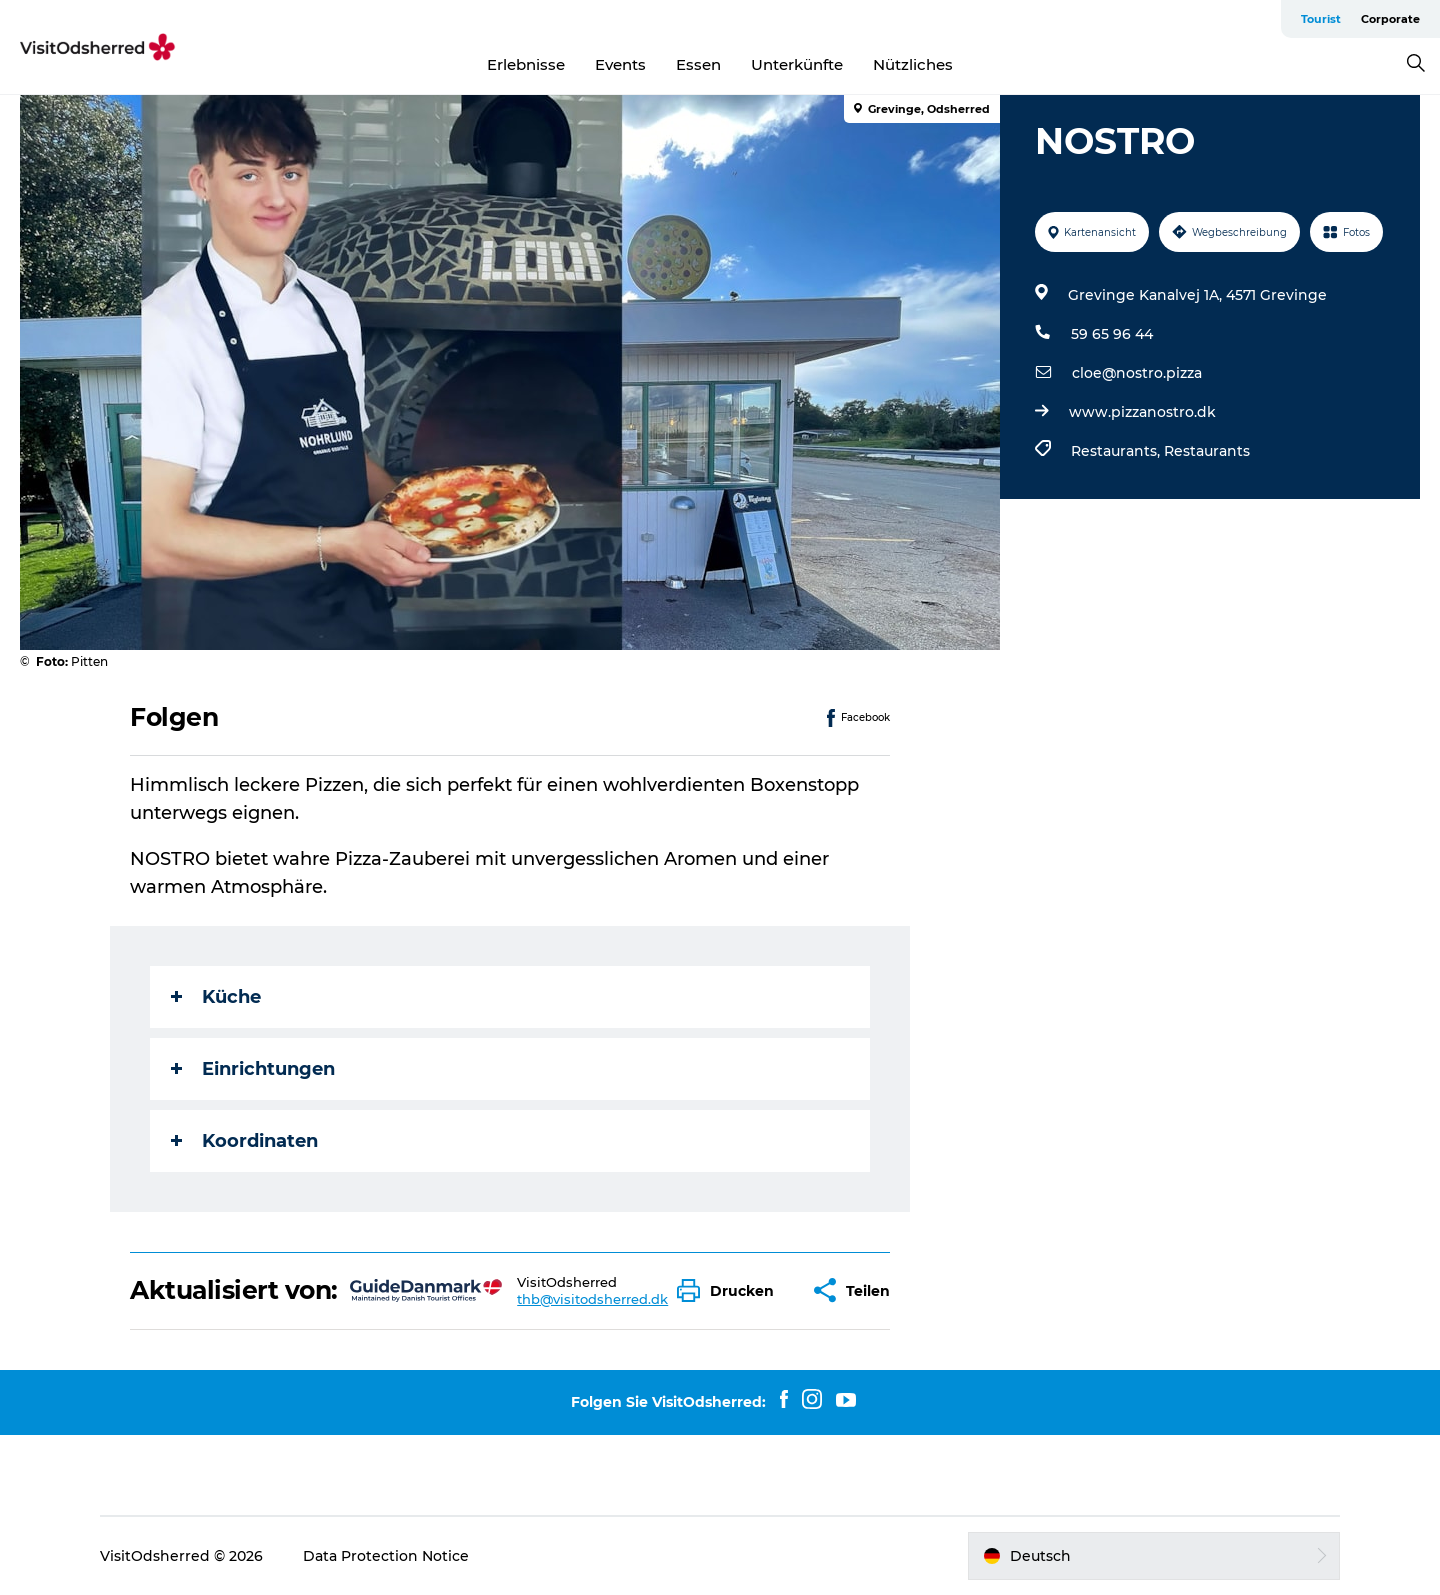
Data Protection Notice (386, 1556)
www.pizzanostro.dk (1142, 412)
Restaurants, (1117, 451)
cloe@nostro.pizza (1137, 373)
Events (620, 64)
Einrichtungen (253, 1069)
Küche (216, 997)
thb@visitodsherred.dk (592, 1299)
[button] (730, 1290)
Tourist (1321, 19)
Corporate (1390, 19)
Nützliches (913, 64)
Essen (698, 64)
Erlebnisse (526, 64)
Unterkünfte (797, 64)
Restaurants (1207, 451)
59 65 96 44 (1112, 334)
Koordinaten (244, 1141)
